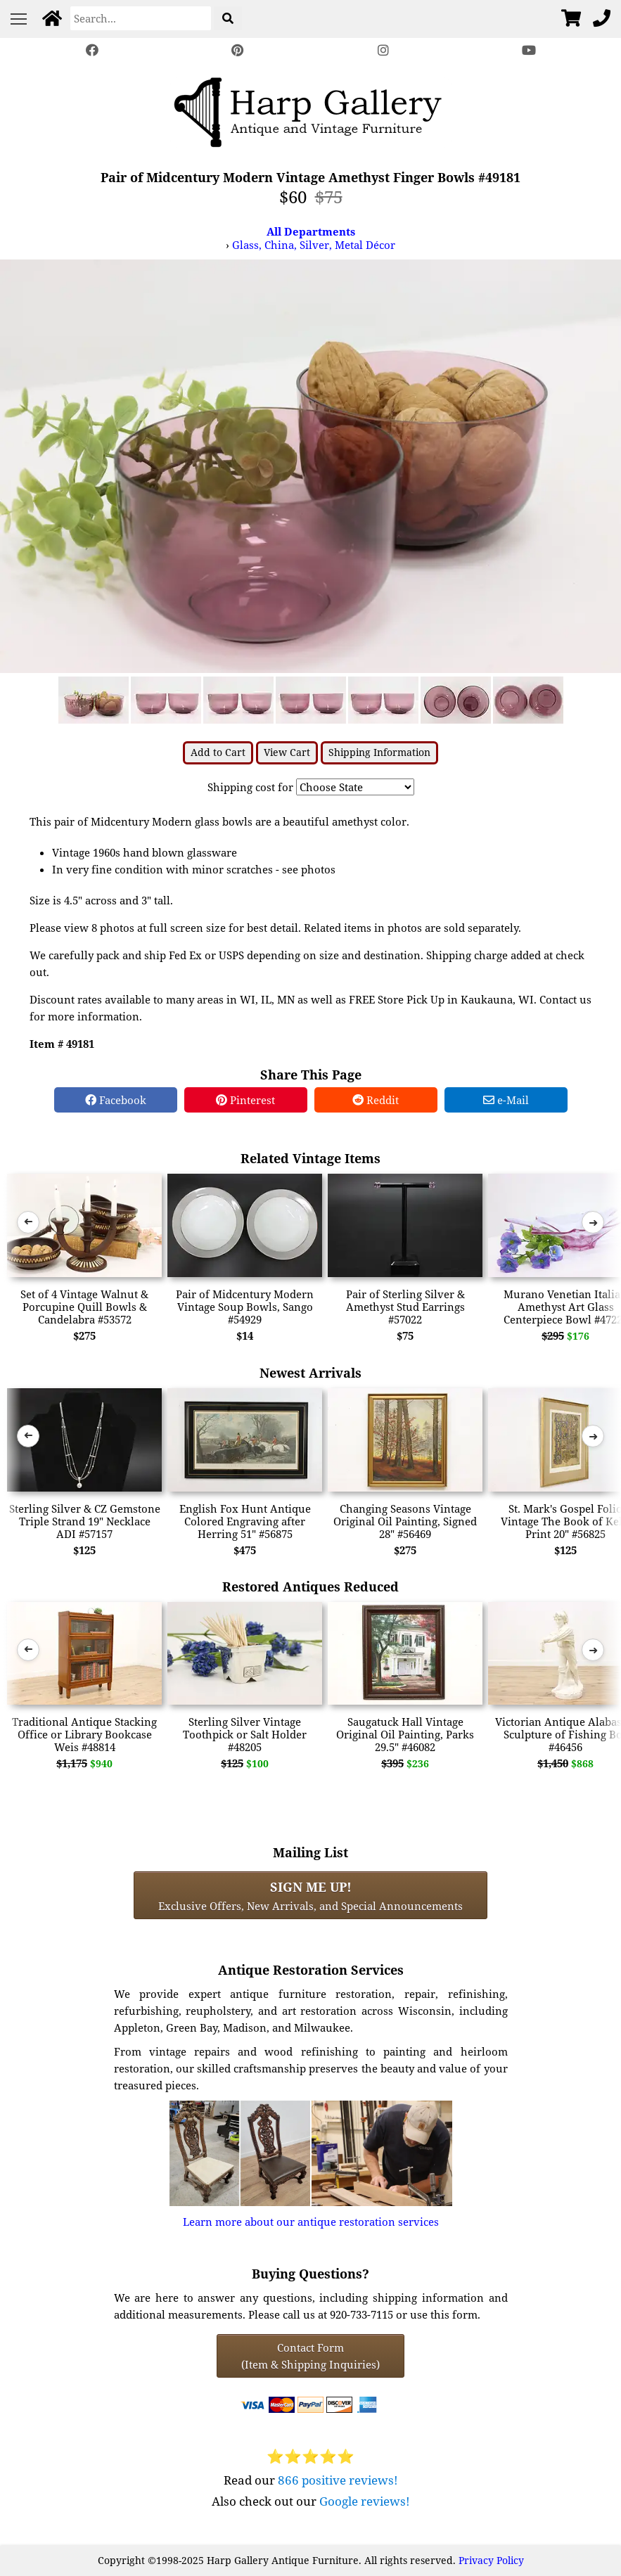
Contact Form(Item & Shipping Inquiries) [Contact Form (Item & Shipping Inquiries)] (310, 2355)
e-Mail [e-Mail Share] (506, 1100)
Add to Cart (218, 752)
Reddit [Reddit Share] (375, 1100)
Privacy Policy (491, 2560)
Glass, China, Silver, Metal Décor (313, 245)
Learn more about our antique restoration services (311, 2222)
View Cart (287, 752)
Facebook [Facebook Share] (115, 1100)
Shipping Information (379, 752)
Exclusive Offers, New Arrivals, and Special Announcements (310, 1895)
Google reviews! (364, 2501)
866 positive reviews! (338, 2480)
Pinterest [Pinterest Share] (245, 1100)
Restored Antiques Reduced (310, 1586)
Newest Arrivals (310, 1372)
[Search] (140, 18)
